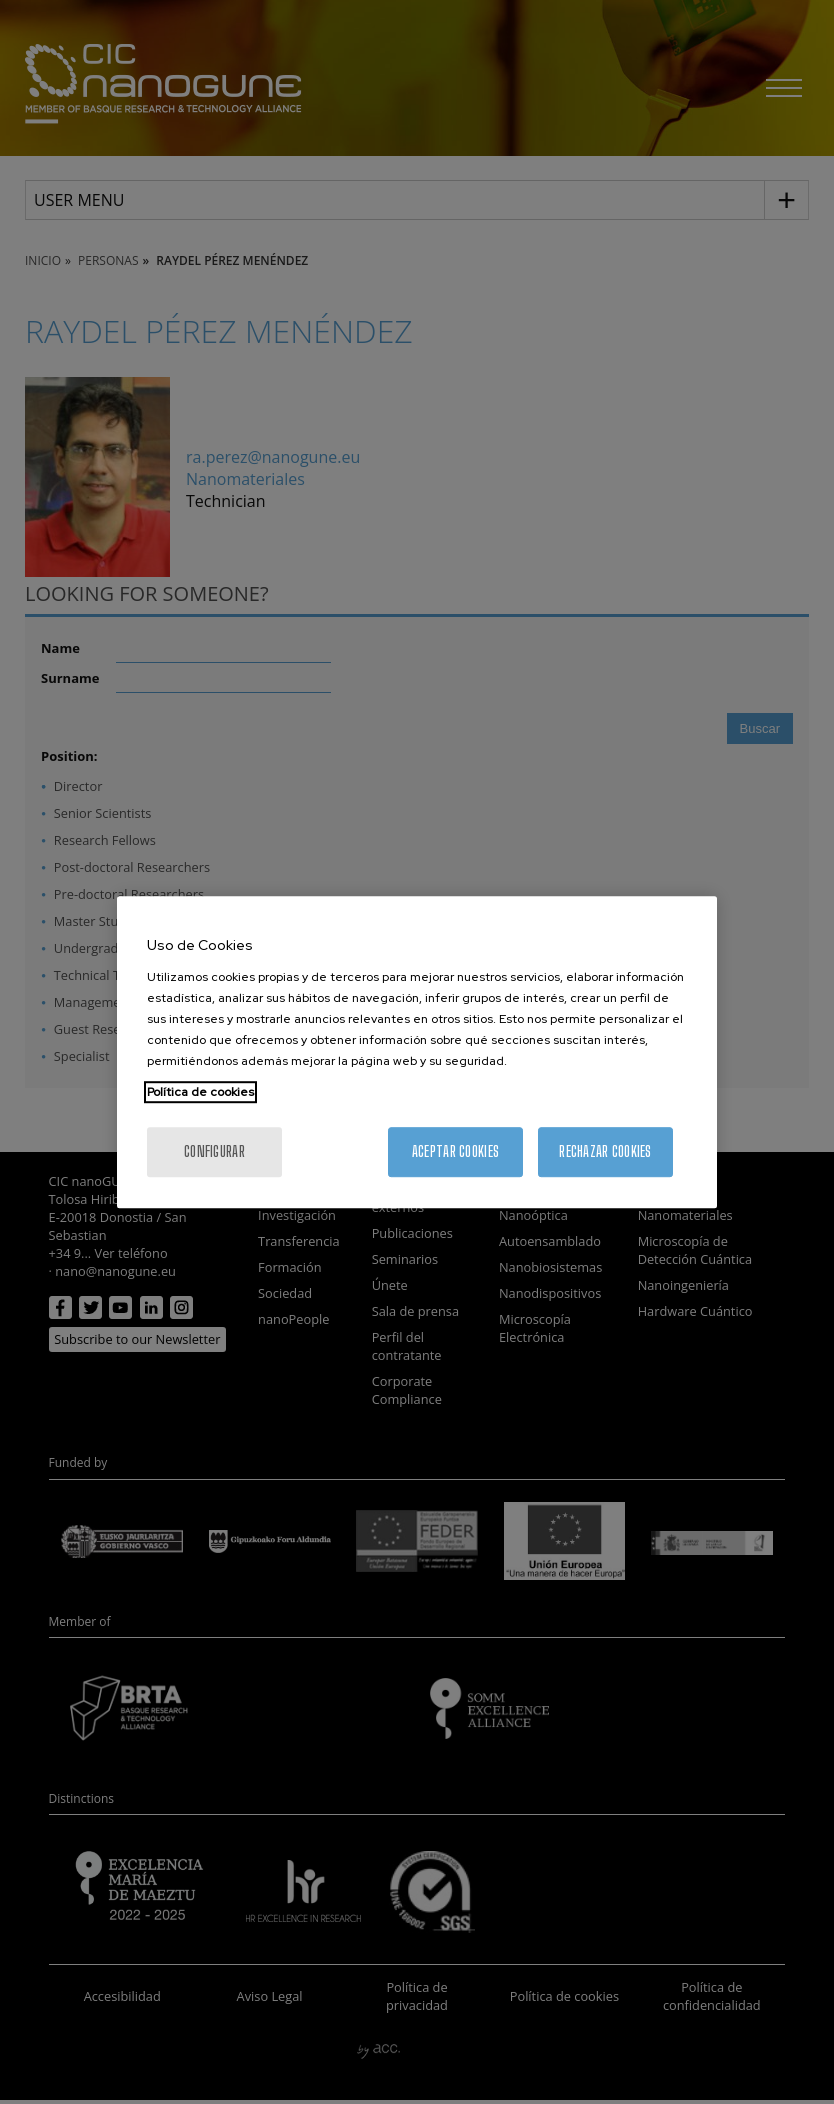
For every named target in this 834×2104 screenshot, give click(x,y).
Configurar (214, 1151)
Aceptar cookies (455, 1151)
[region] (417, 1052)
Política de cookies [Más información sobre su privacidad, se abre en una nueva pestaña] (200, 1092)
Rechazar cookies (605, 1151)
